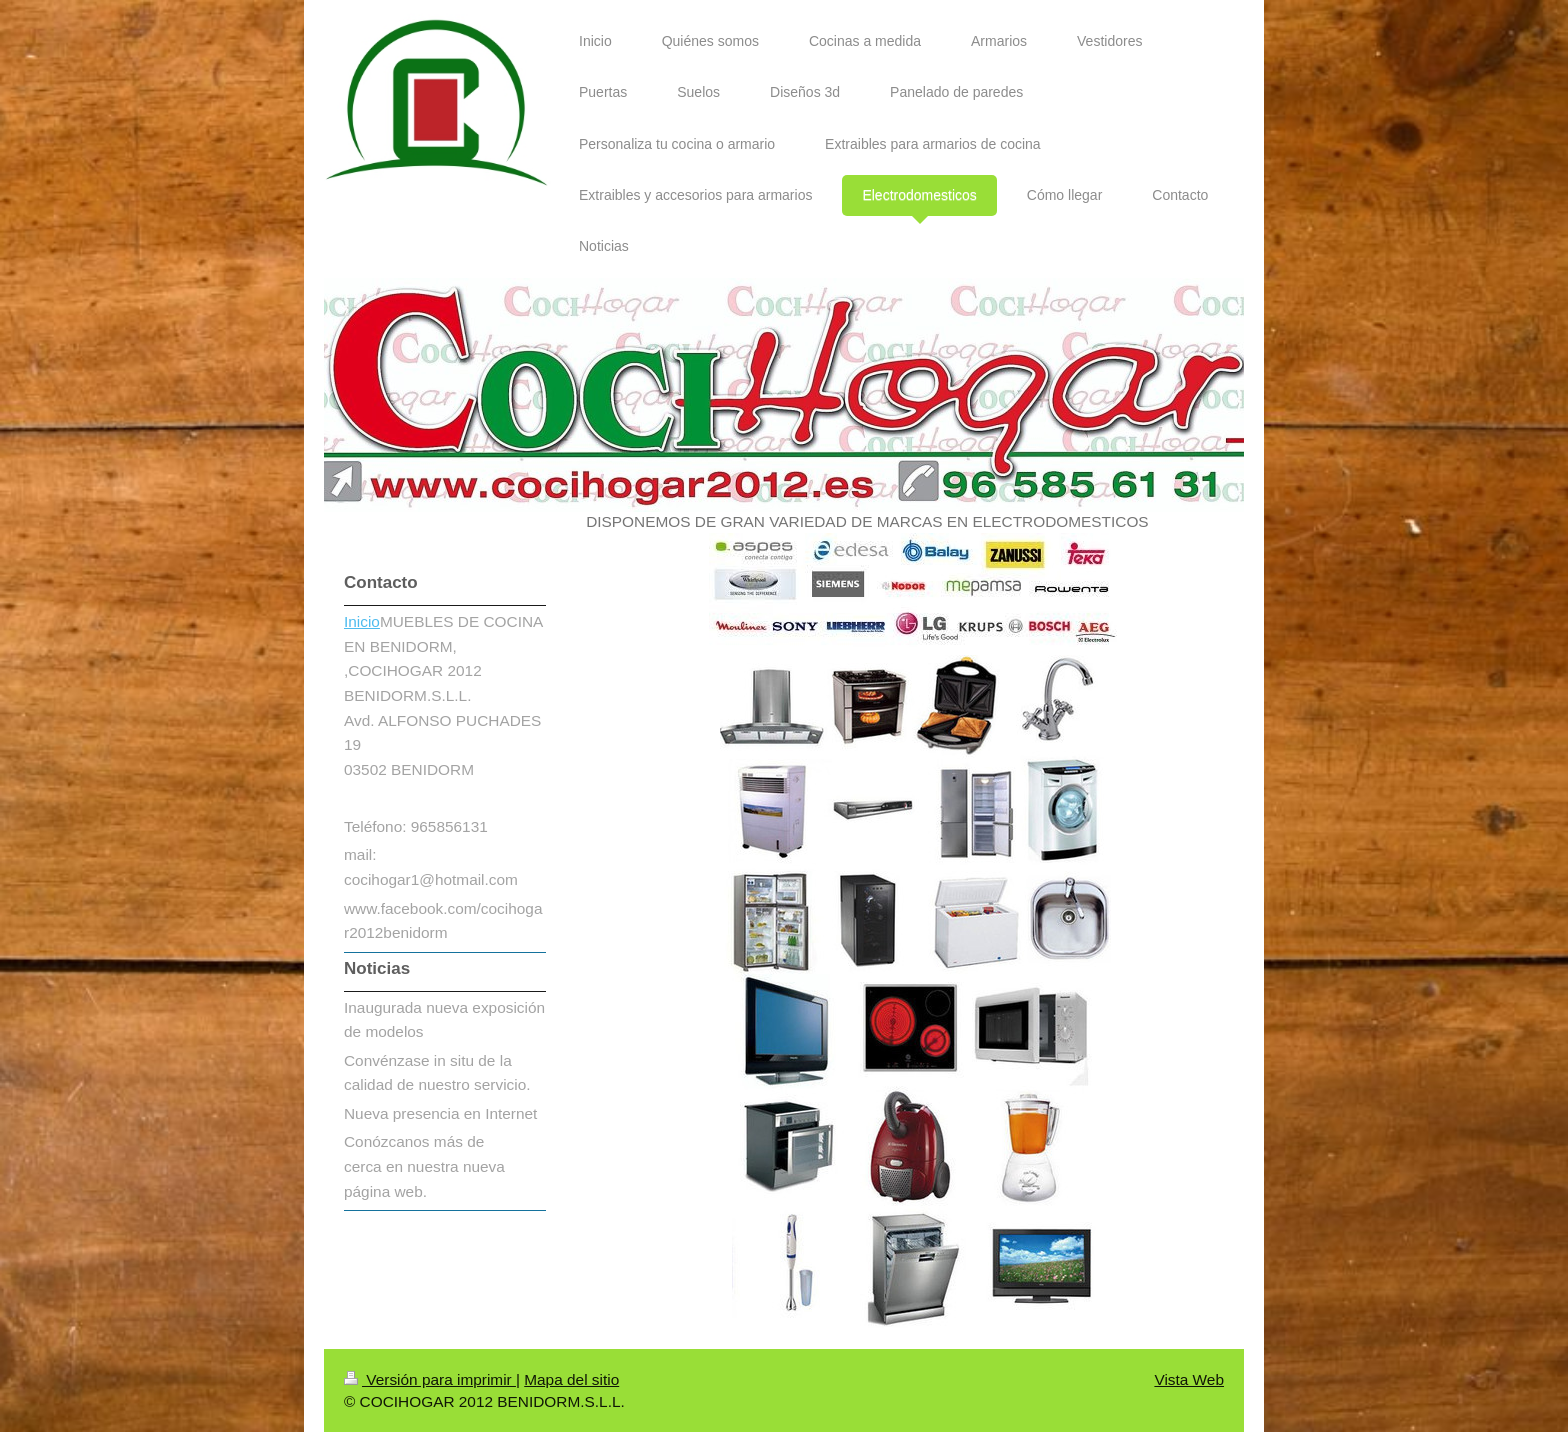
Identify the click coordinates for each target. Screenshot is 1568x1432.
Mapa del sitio (571, 1379)
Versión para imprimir (430, 1379)
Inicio (362, 621)
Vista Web (1189, 1379)
